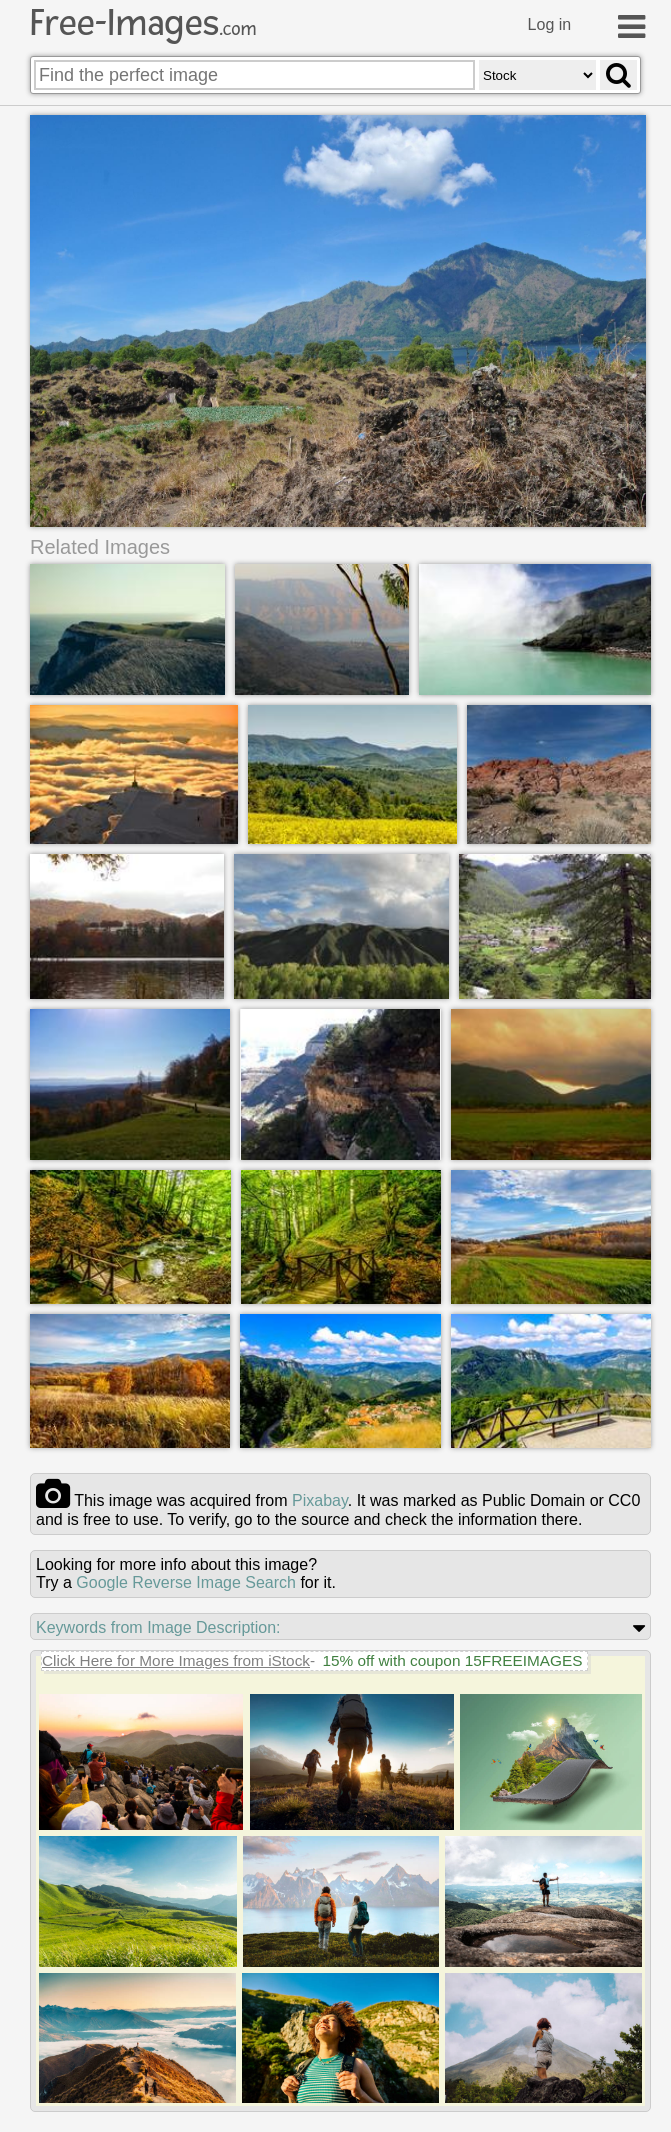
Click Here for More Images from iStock (176, 1660)
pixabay (320, 1500)
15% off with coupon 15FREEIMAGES (452, 1660)
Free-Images (143, 23)
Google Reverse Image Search (186, 1582)
